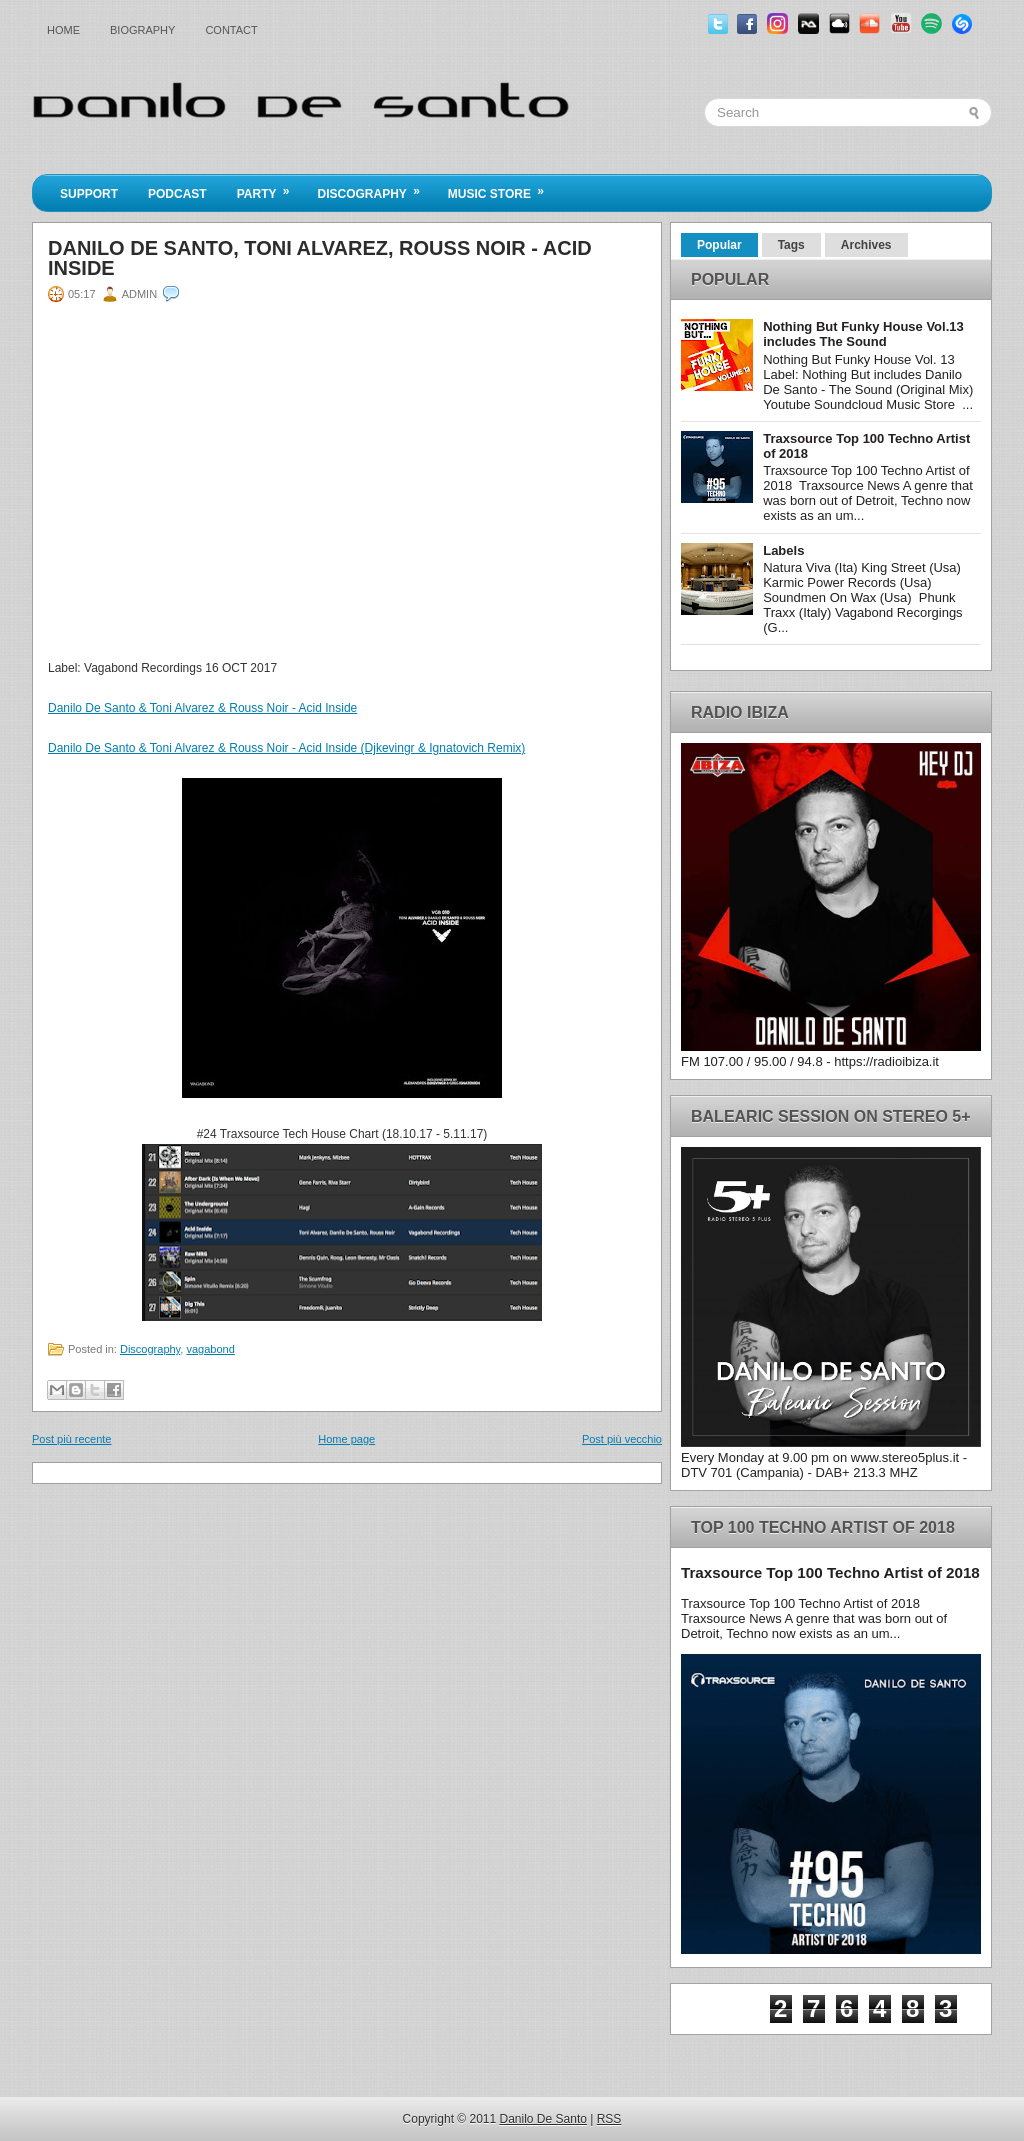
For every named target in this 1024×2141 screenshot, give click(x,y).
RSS (609, 2119)
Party (270, 188)
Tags (791, 245)
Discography (374, 188)
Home (63, 30)
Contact (231, 30)
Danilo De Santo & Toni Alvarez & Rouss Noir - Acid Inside (202, 708)
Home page (346, 1439)
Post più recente (72, 1439)
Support (89, 194)
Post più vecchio (622, 1439)
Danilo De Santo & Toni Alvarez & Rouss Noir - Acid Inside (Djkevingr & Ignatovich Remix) (286, 748)
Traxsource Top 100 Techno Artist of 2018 (830, 1572)
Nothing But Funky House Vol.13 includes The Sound (863, 334)
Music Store (502, 188)
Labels (783, 550)
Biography (142, 30)
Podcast (177, 194)
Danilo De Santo (543, 2119)
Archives (866, 245)
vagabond (210, 1349)
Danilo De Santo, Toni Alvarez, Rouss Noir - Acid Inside (320, 258)
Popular (719, 245)
